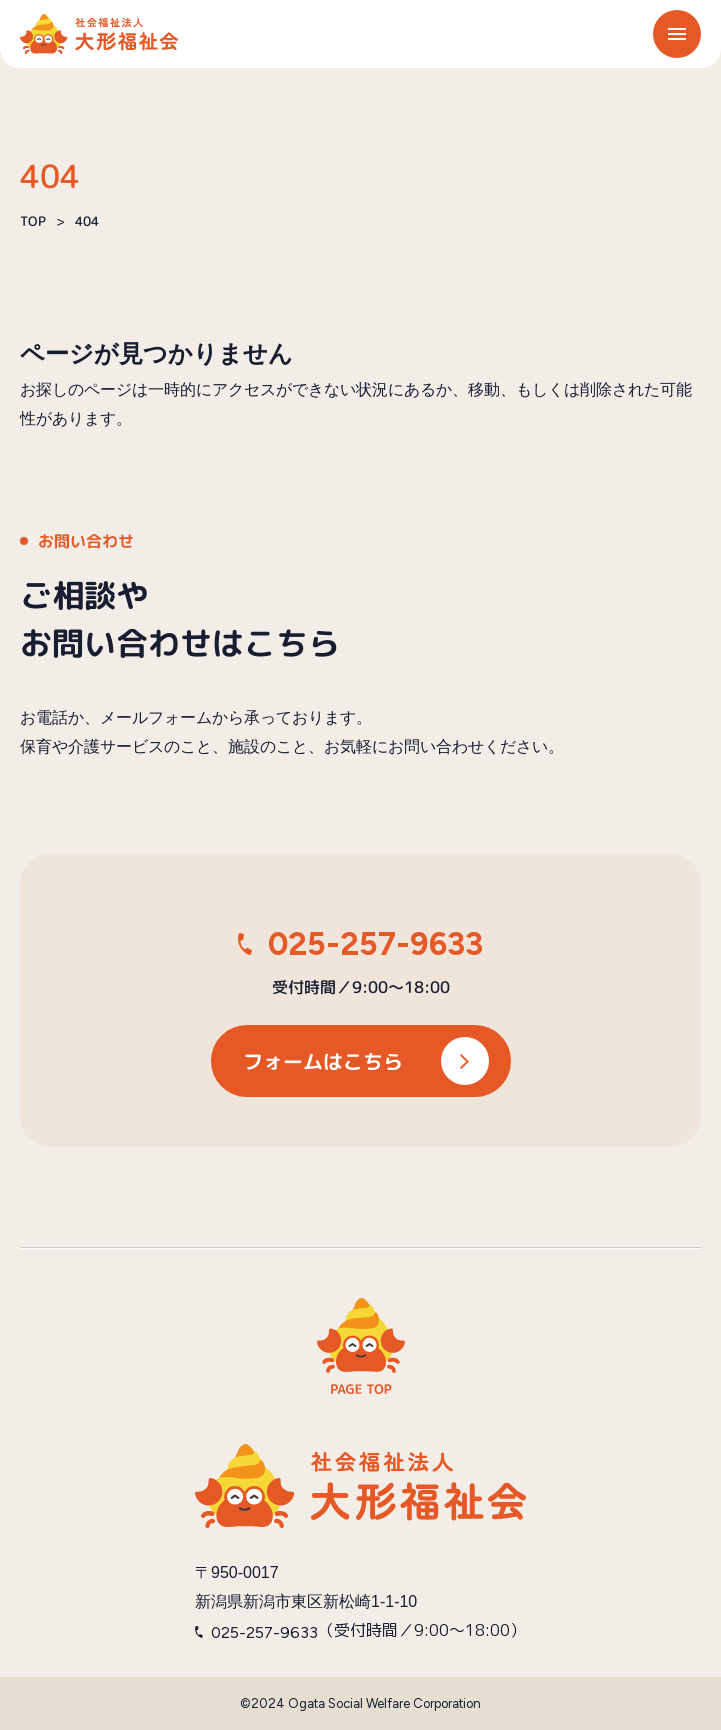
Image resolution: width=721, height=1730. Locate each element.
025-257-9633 (375, 944)
